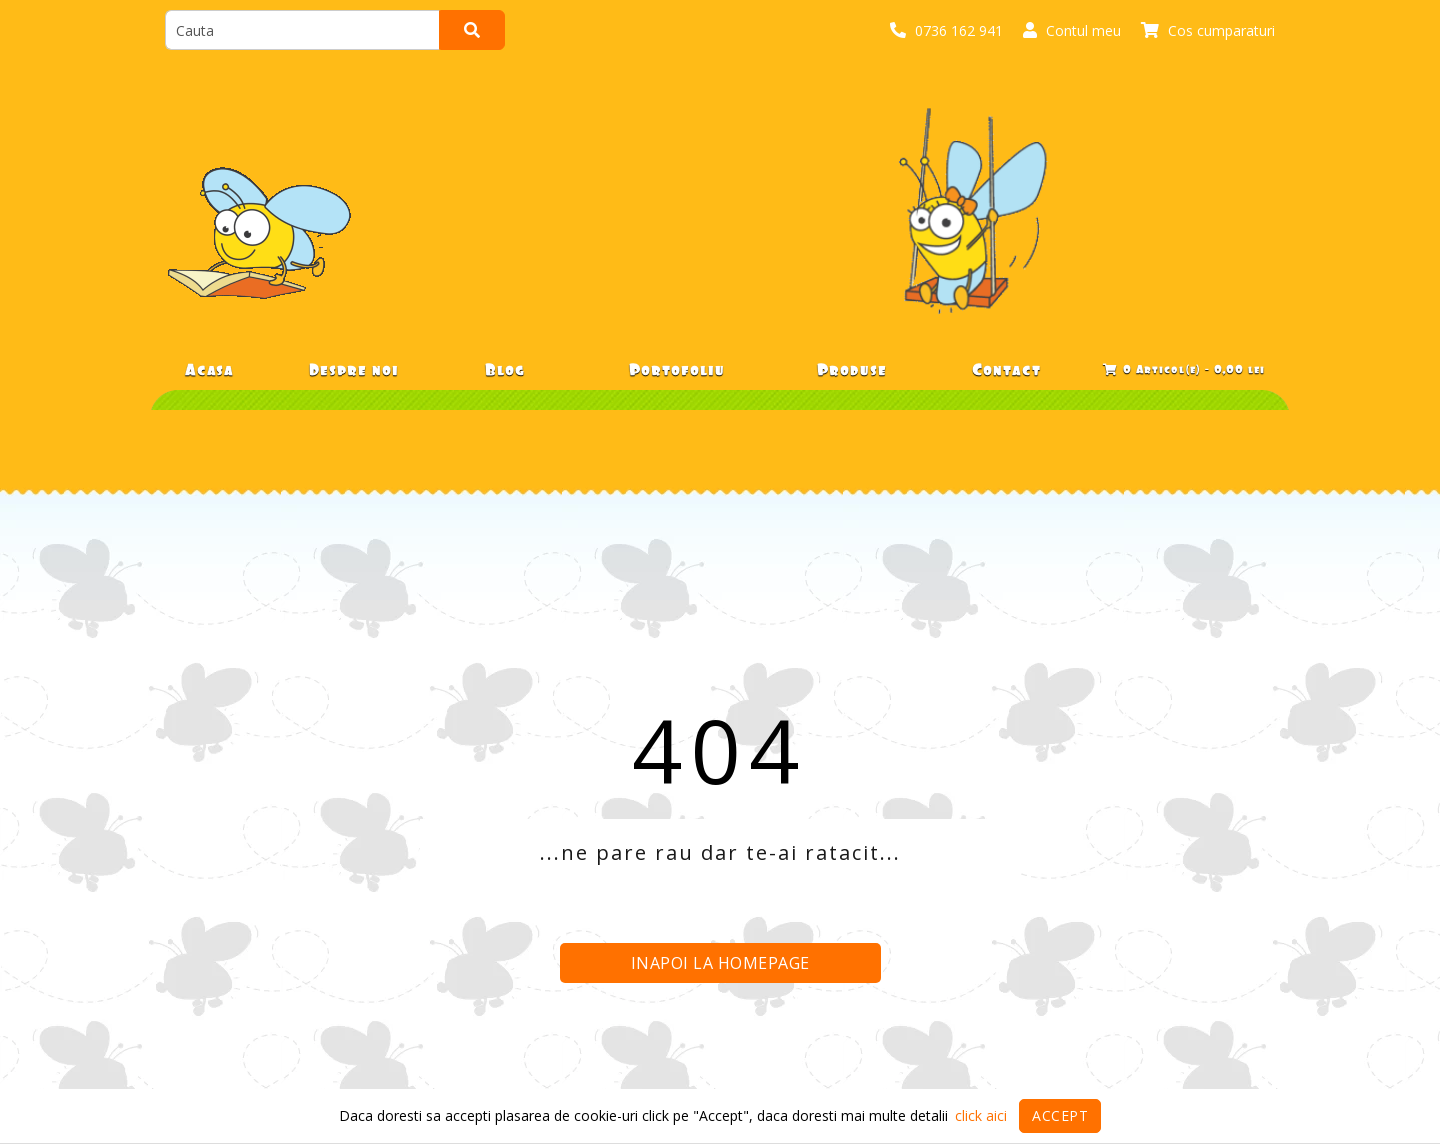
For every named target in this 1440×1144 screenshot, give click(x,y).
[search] (302, 30)
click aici (981, 1115)
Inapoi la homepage (720, 963)
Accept (1060, 1115)
